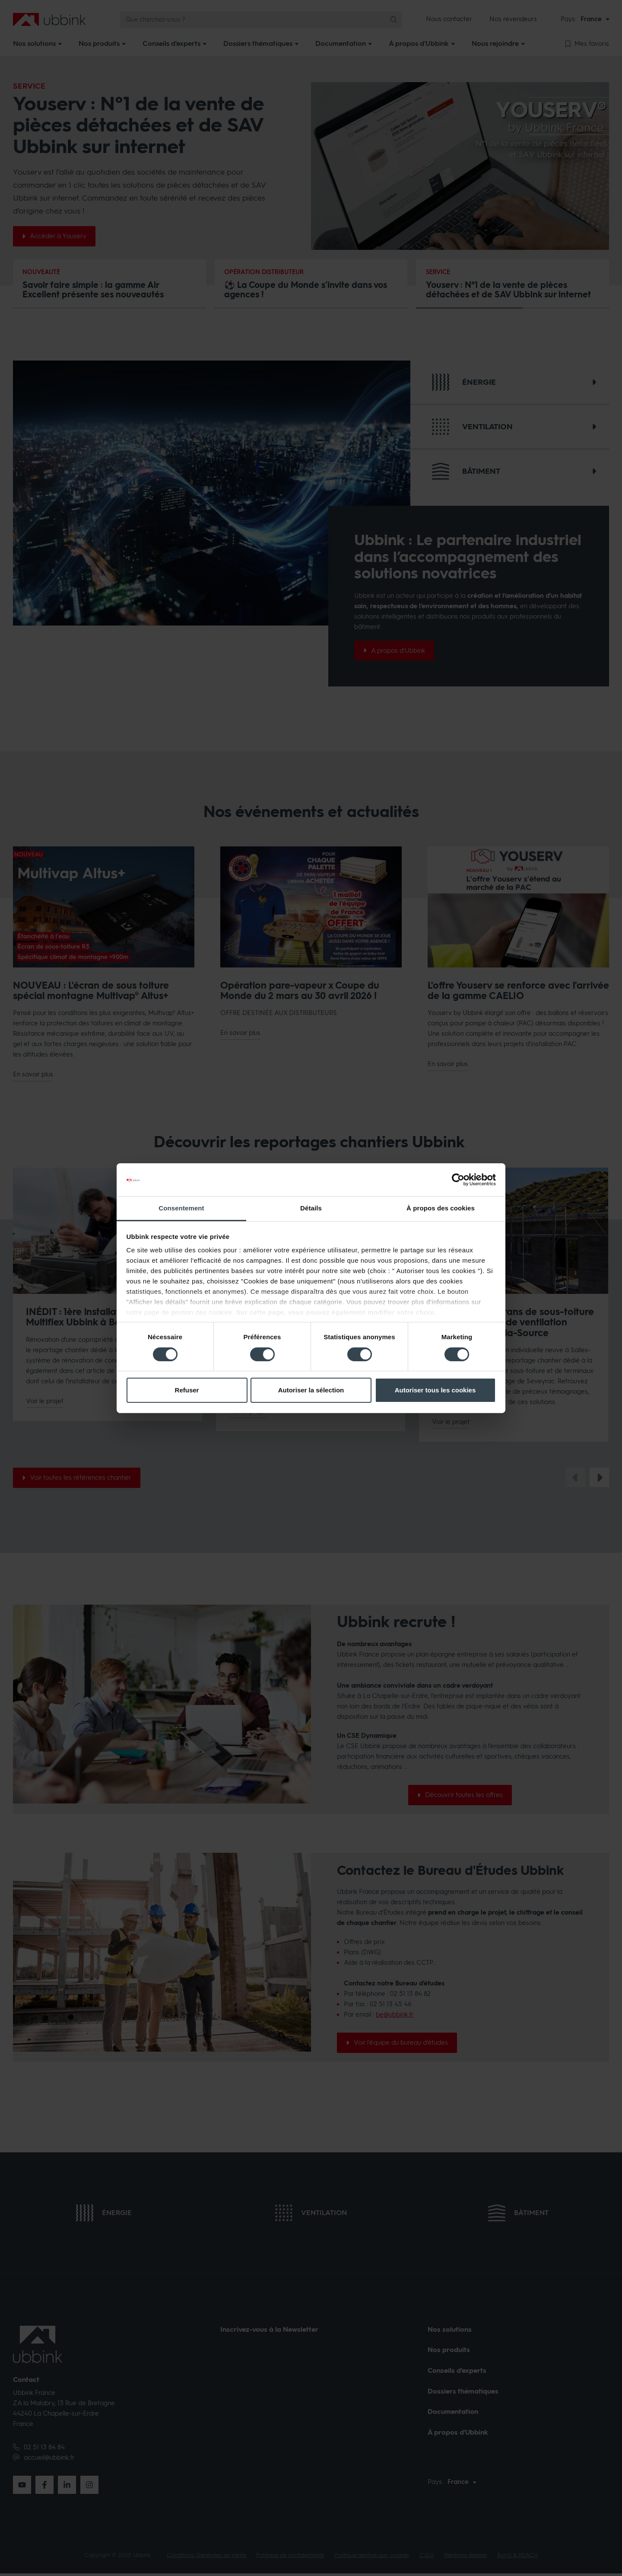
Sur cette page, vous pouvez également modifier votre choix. (336, 1312)
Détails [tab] (311, 1208)
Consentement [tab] (181, 1208)
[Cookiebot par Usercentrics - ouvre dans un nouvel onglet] (458, 1179)
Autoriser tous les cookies (435, 1390)
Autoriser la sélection (311, 1390)
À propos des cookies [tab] (440, 1208)
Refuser (187, 1390)
